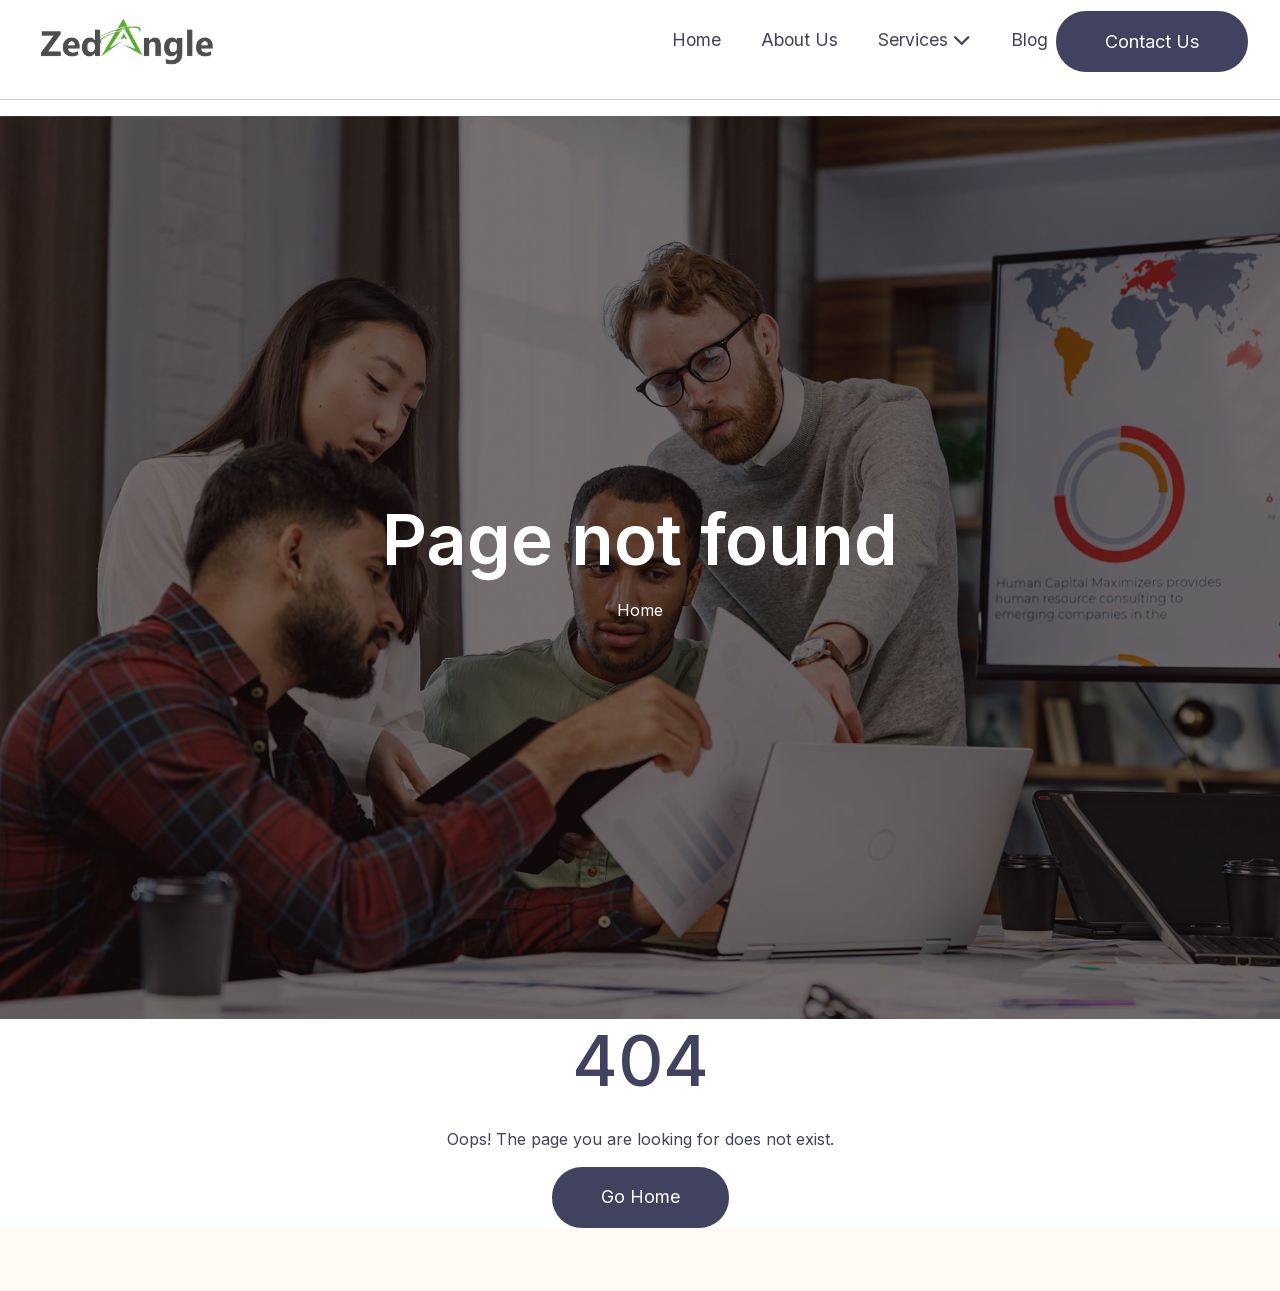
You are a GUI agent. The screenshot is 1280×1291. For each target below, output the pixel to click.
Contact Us (1152, 41)
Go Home (640, 1197)
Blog (1029, 39)
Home (696, 39)
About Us (799, 39)
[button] (924, 41)
